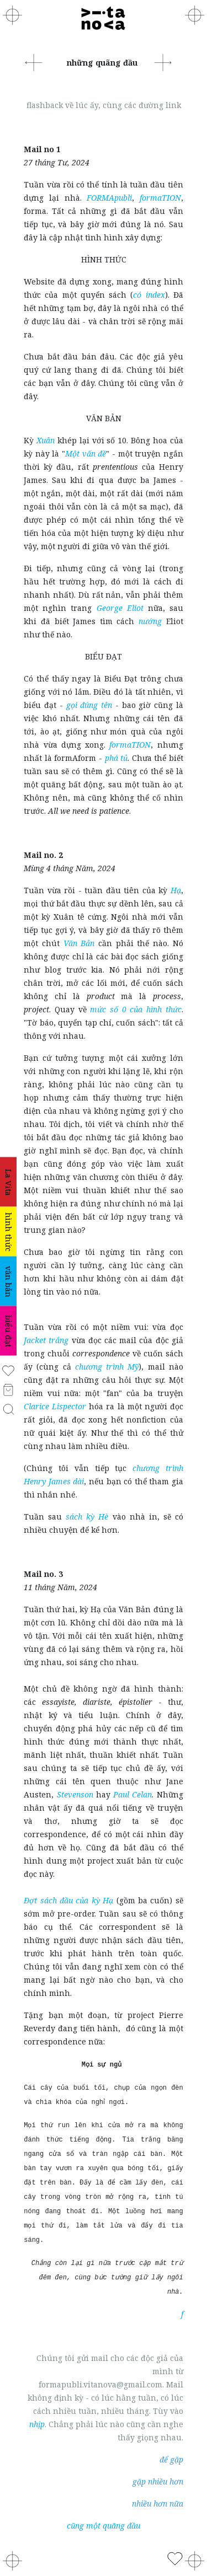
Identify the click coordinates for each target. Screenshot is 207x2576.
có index (148, 294)
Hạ (176, 890)
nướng (150, 621)
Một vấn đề (85, 453)
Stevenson (75, 1794)
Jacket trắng (46, 1340)
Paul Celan (132, 1794)
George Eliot (120, 608)
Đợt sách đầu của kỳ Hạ (68, 1900)
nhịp (37, 2424)
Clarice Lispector (55, 1406)
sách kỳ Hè (87, 1516)
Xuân (45, 440)
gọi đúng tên (89, 705)
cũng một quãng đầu (103, 2525)
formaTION (160, 197)
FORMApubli (109, 197)
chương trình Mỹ (107, 1366)
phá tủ (116, 758)
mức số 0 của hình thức (135, 1009)
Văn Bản (79, 943)
